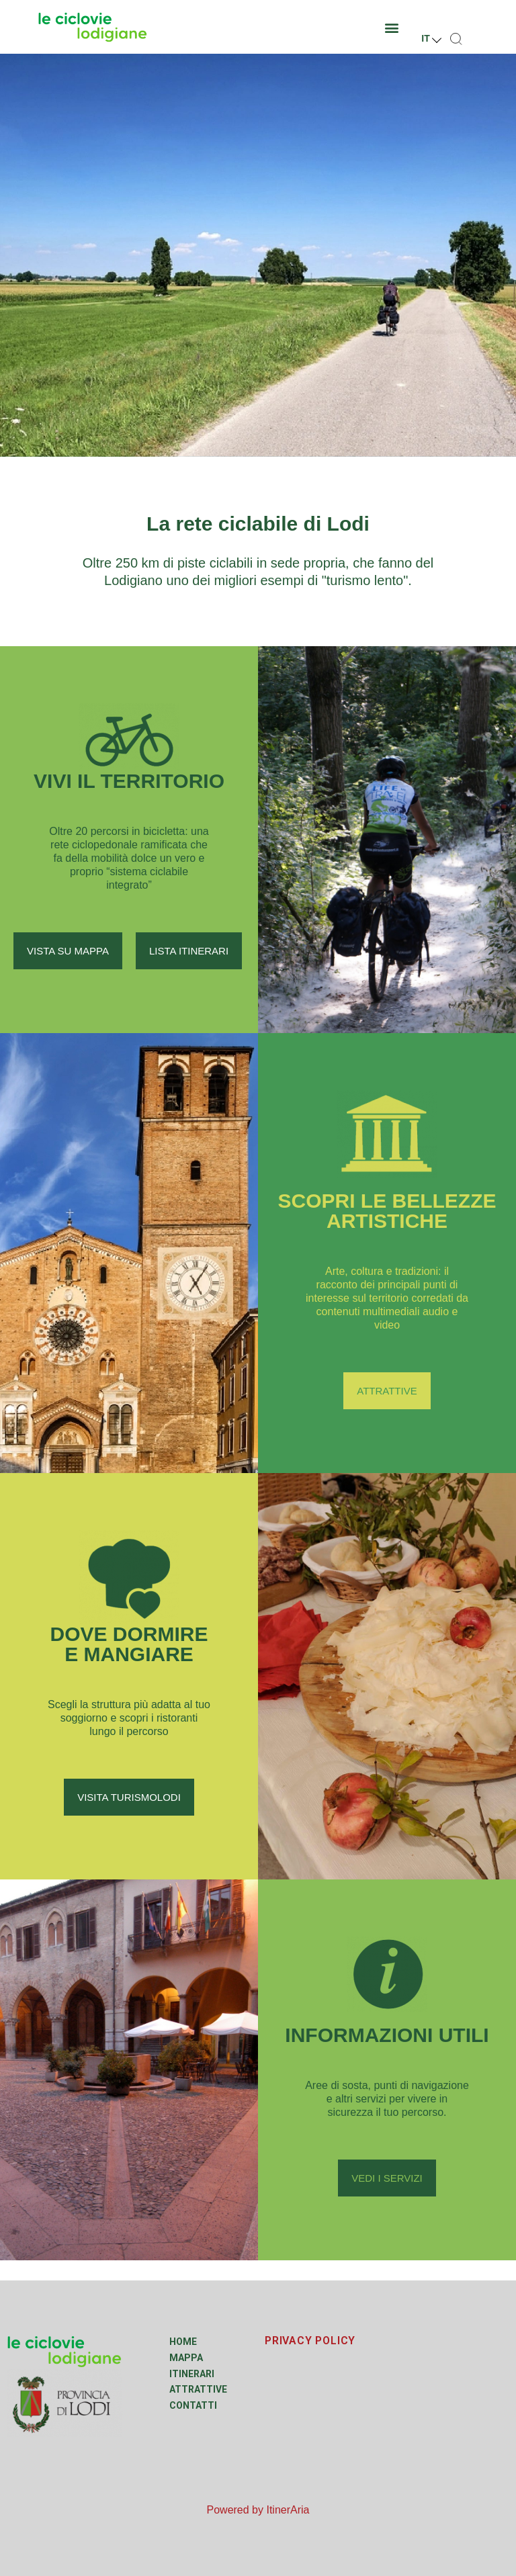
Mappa (186, 2357)
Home (183, 2341)
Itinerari (191, 2373)
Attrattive (198, 2389)
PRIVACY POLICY (310, 2340)
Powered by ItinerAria (258, 2510)
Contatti (193, 2405)
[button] (392, 27)
